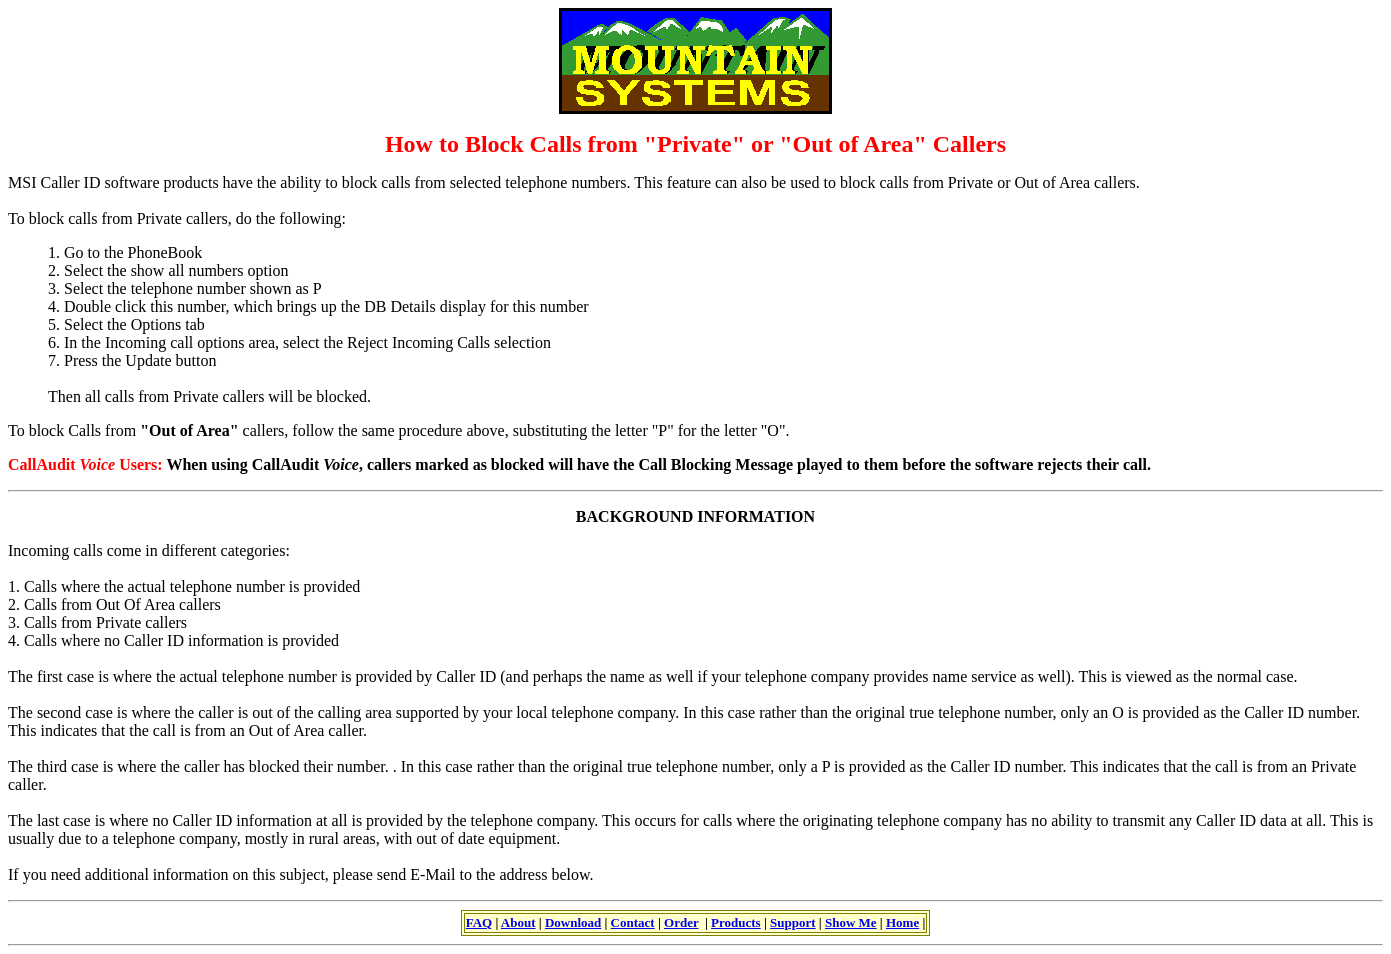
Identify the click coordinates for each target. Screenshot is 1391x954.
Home (902, 922)
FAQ (479, 922)
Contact (633, 922)
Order (681, 922)
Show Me (851, 922)
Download (573, 922)
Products (736, 922)
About (518, 922)
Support (793, 922)
